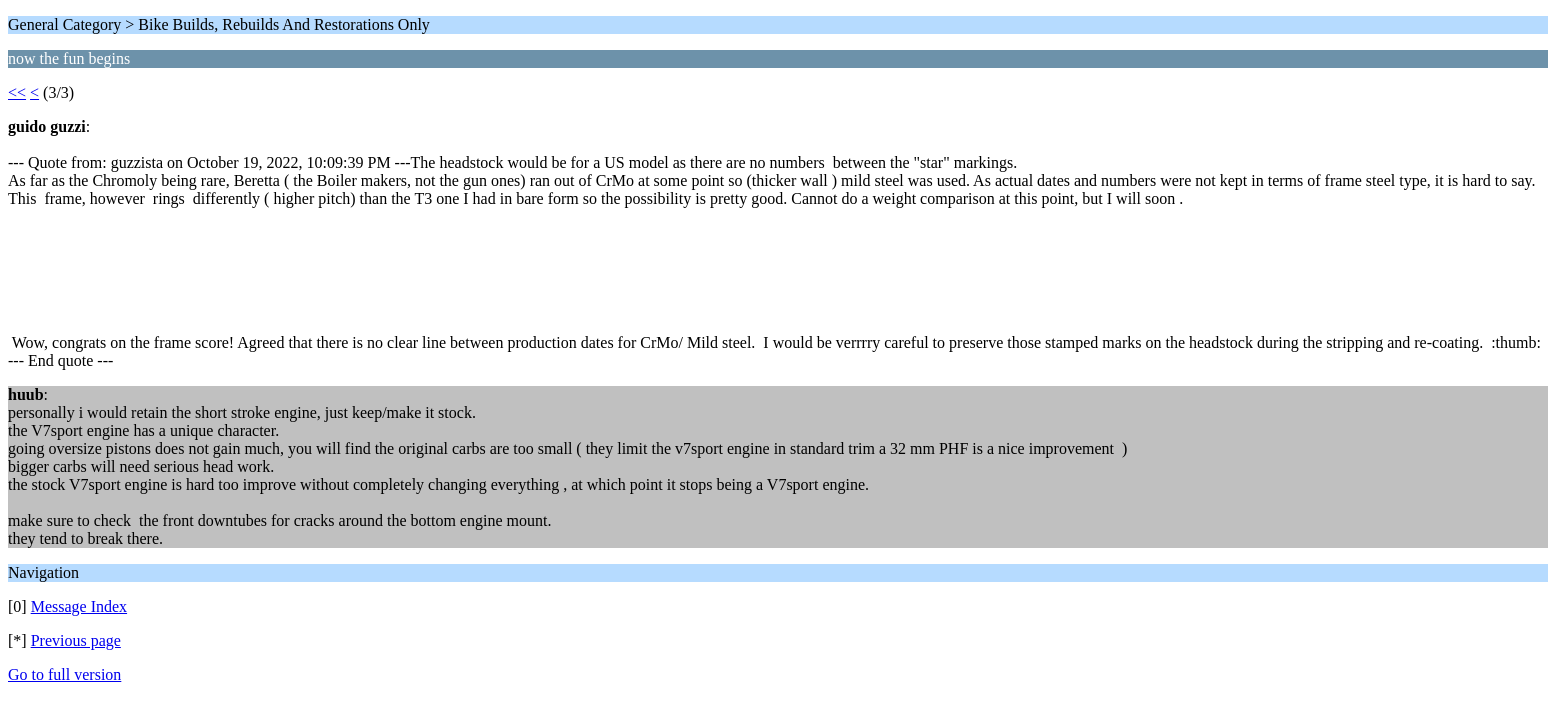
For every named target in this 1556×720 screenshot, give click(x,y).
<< (17, 92)
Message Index (79, 606)
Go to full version (64, 674)
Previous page (76, 640)
